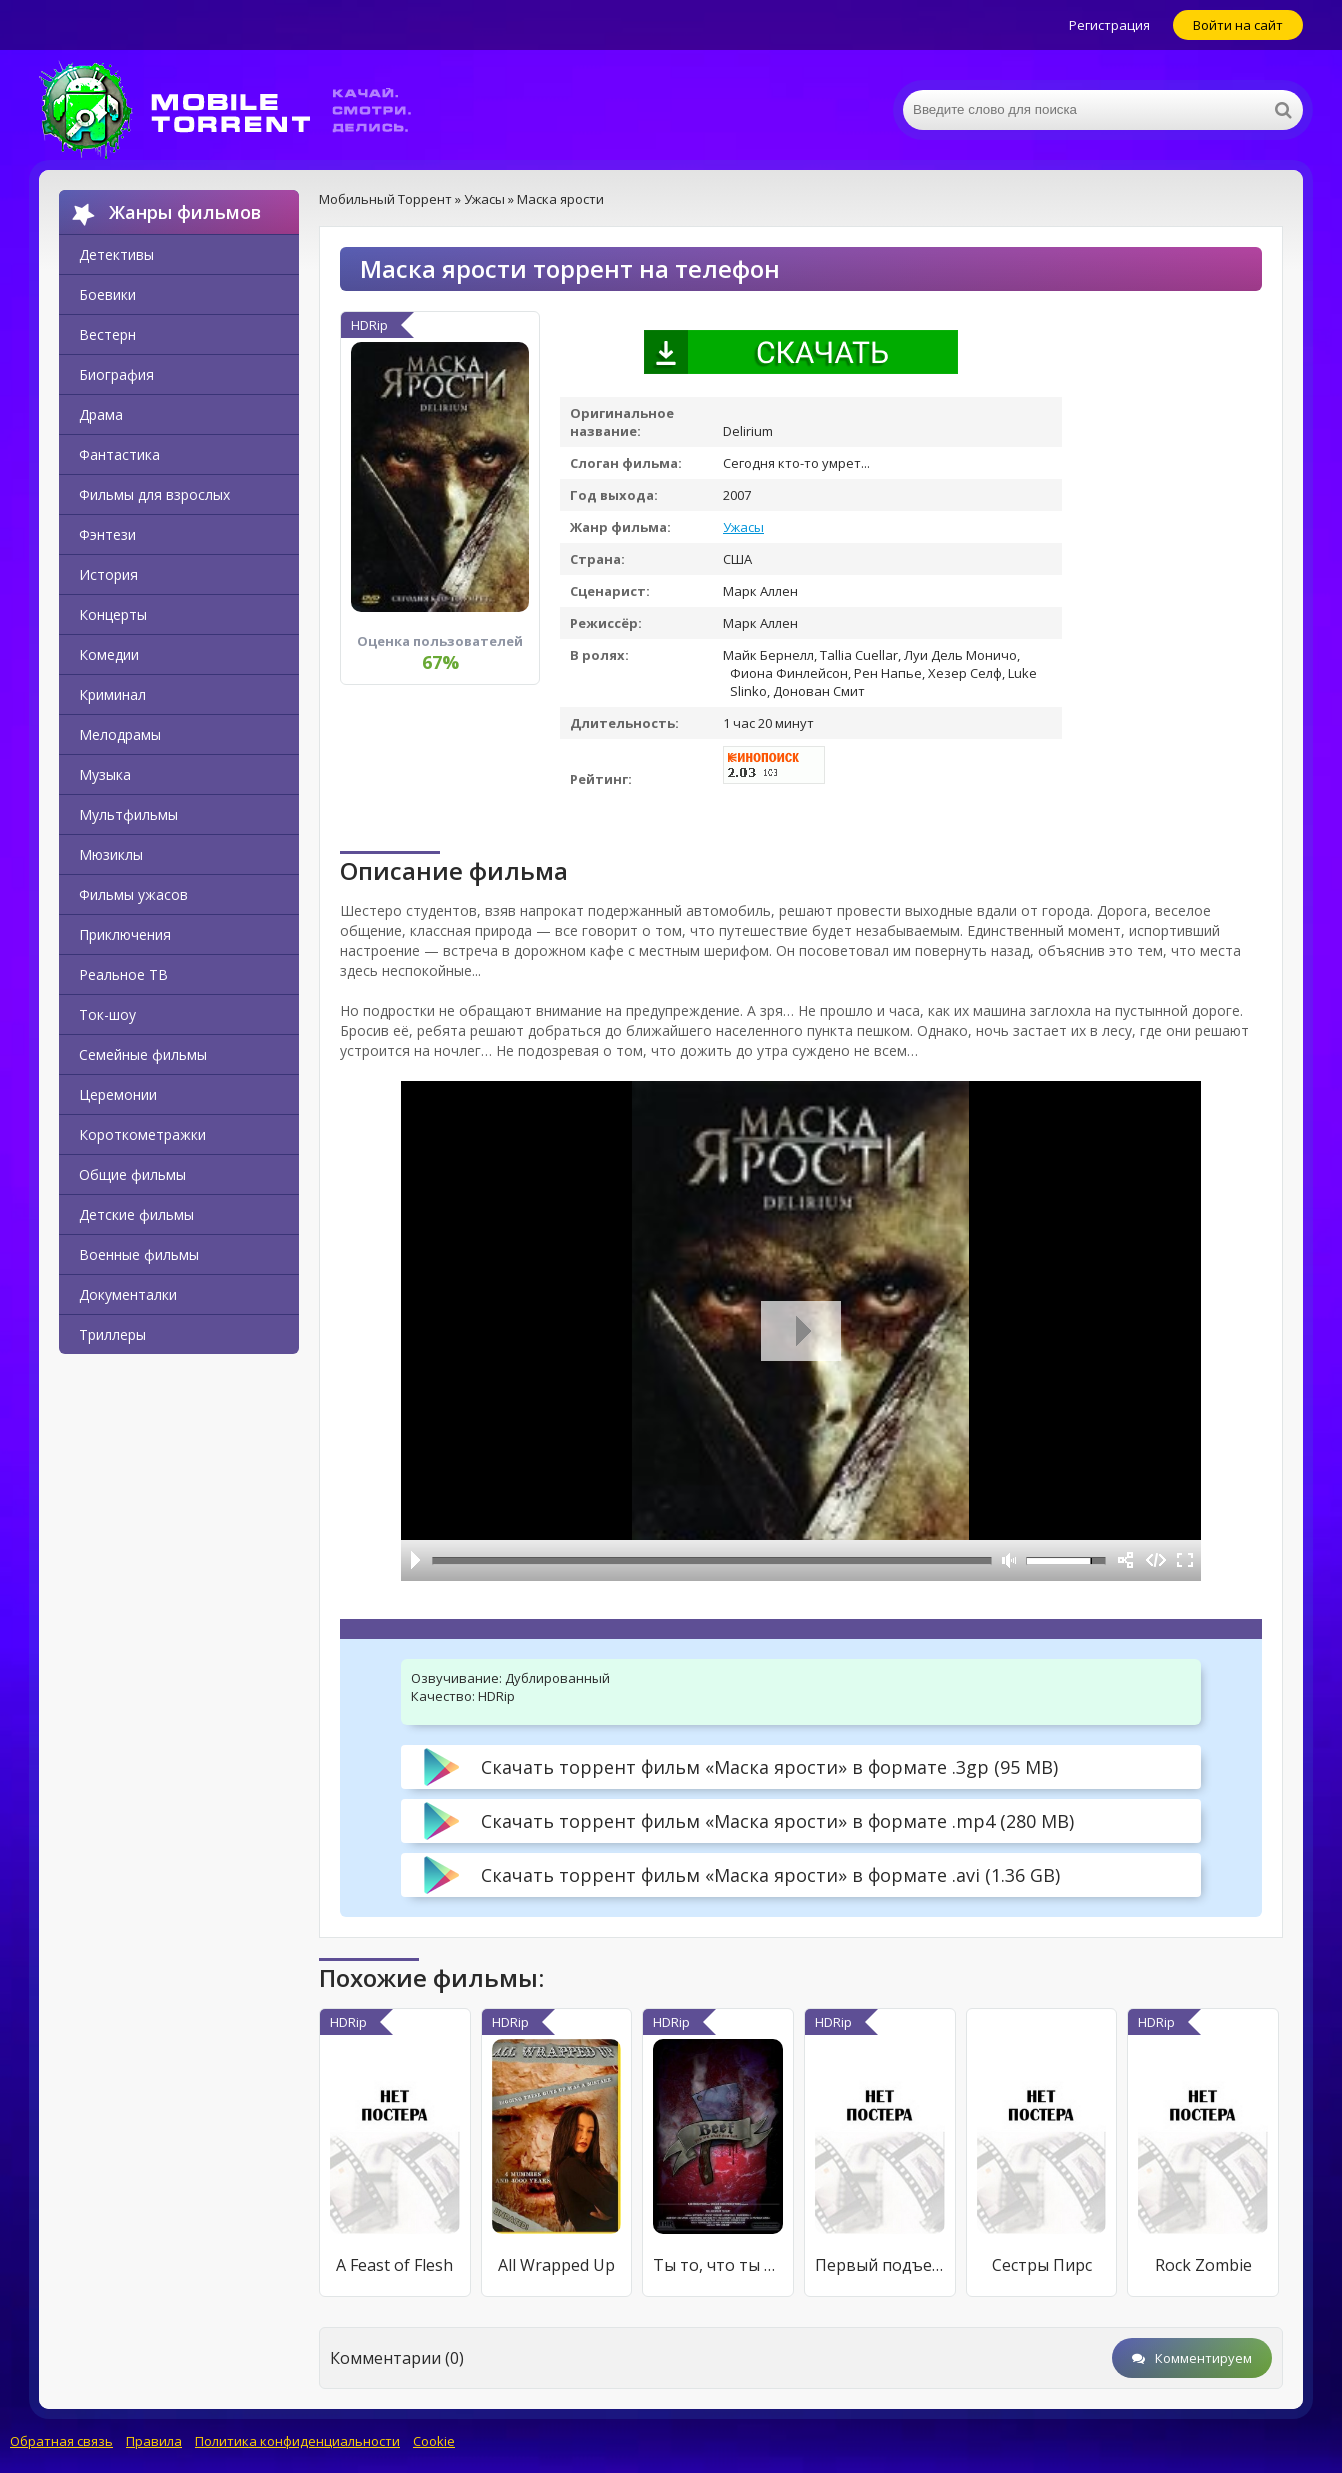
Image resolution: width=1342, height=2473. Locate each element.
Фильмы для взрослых (154, 494)
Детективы (116, 254)
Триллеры (112, 1334)
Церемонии (118, 1094)
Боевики (107, 294)
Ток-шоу (107, 1014)
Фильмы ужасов (133, 894)
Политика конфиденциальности (297, 2441)
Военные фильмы (139, 1254)
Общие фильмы (132, 1174)
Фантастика (119, 454)
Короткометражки (142, 1134)
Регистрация (1109, 25)
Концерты (113, 614)
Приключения (125, 934)
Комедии (109, 654)
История (108, 574)
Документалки (128, 1294)
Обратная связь (61, 2441)
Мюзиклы (111, 854)
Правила (154, 2441)
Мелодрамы (120, 734)
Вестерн (107, 334)
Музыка (105, 774)
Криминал (112, 694)
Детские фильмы (136, 1214)
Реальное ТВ (123, 974)
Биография (116, 374)
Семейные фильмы (143, 1054)
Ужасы (743, 527)
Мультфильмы (128, 814)
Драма (101, 414)
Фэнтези (107, 534)
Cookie (434, 2441)
